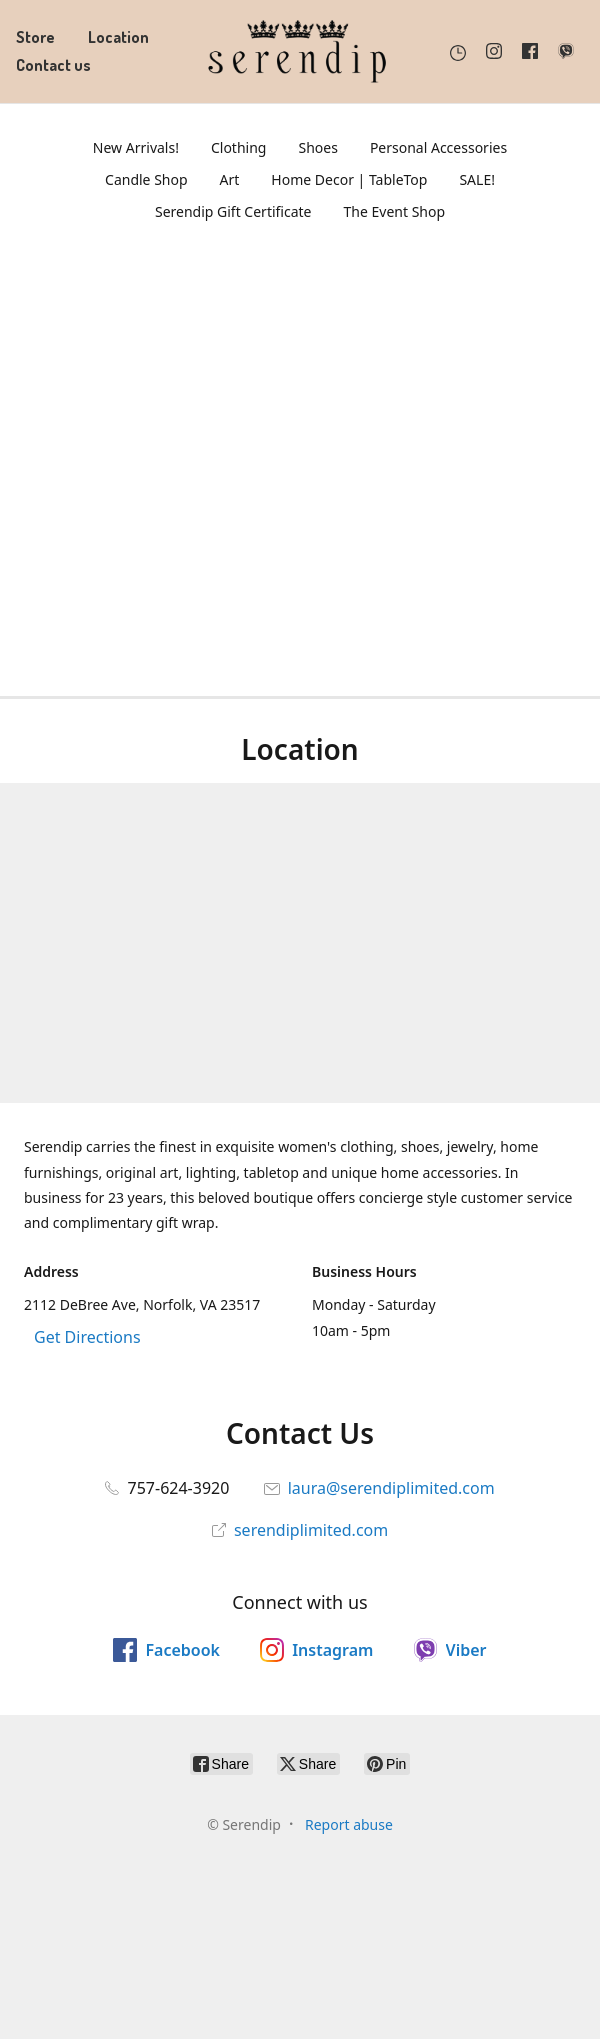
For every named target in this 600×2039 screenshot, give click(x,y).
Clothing (239, 147)
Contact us (53, 65)
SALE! (477, 179)
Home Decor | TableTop (349, 179)
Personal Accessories (438, 147)
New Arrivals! (136, 147)
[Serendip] (299, 51)
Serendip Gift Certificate (233, 211)
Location (118, 37)
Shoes (317, 147)
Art (230, 179)
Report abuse (349, 1824)
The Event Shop (395, 211)
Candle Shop (146, 179)
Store (35, 37)
